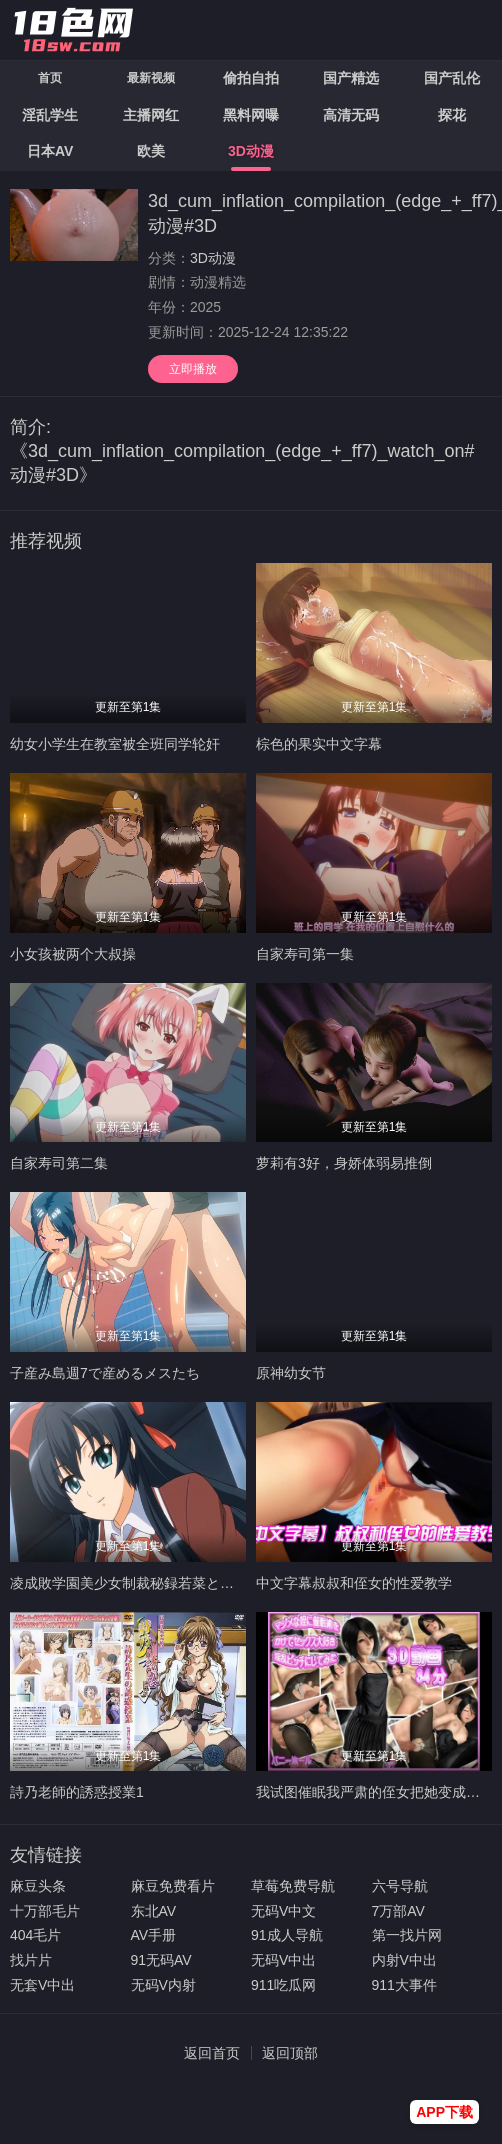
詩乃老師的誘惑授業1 (77, 1792)
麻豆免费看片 (173, 1886)
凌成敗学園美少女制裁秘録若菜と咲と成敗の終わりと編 (185, 1583)
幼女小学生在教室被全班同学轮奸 (115, 744)
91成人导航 (287, 1935)
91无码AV (161, 1960)
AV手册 (154, 1935)
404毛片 (35, 1935)
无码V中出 (283, 1960)
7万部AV (398, 1911)
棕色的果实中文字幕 (319, 744)
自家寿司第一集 (305, 954)
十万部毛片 (45, 1911)
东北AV (154, 1911)
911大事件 (404, 1985)
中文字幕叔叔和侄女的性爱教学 (354, 1583)
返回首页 (212, 2053)
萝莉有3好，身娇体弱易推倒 (344, 1163)
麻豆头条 (38, 1886)
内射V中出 (404, 1960)
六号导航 (400, 1886)
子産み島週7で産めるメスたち (105, 1373)
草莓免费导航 (293, 1886)
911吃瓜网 (283, 1985)
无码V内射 (163, 1985)
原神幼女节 (291, 1373)
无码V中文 (283, 1911)
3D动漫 (213, 258)
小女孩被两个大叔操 (73, 954)
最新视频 (151, 78)
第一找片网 (407, 1935)
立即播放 (193, 369)
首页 (50, 78)
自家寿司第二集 (59, 1163)
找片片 (31, 1960)
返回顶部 (290, 2053)
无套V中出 (42, 1985)
